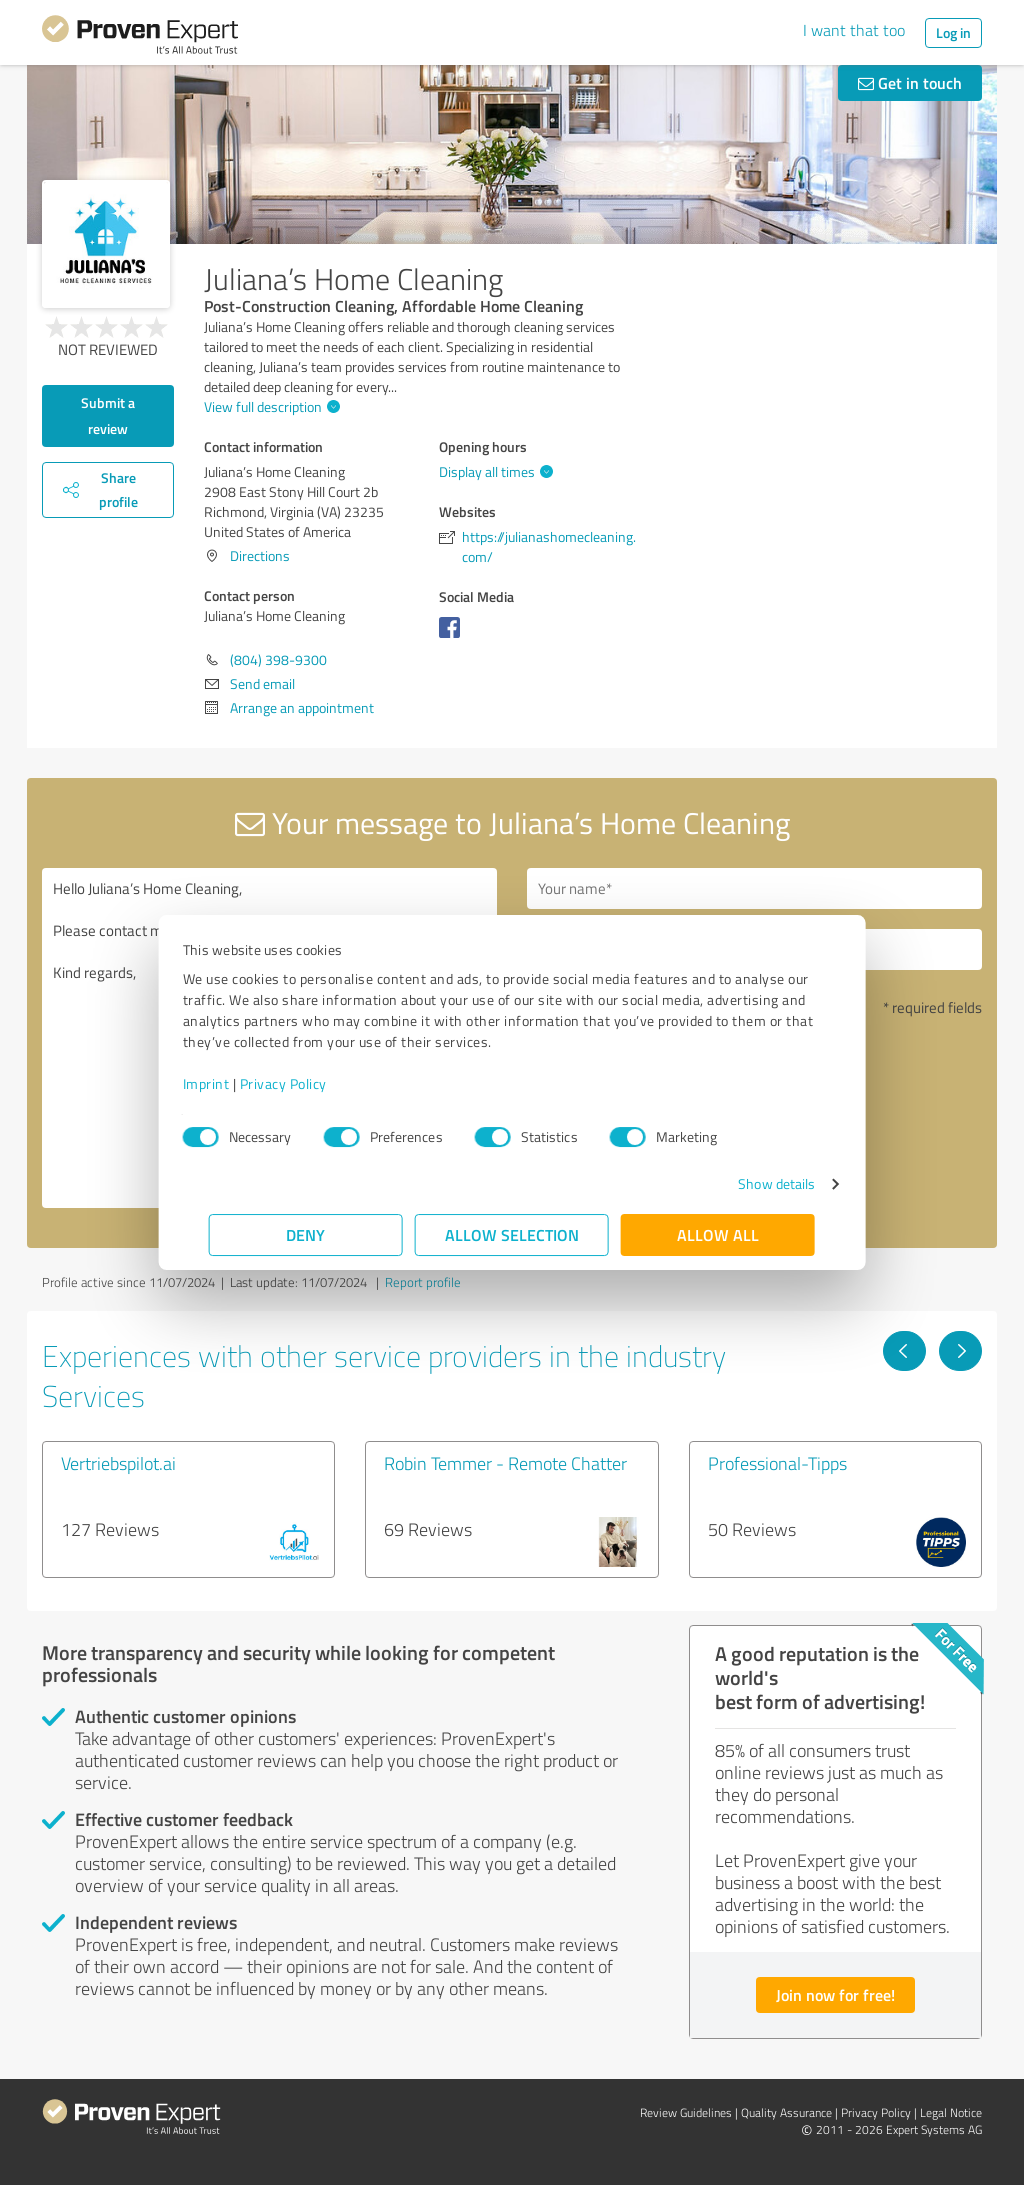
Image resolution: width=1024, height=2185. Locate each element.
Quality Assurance (786, 2112)
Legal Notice (951, 2112)
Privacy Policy (309, 1083)
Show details (750, 1183)
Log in (953, 32)
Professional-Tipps (777, 1463)
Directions (260, 555)
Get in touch (910, 82)
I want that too (854, 30)
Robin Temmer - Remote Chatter (505, 1463)
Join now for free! (835, 1994)
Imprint (232, 1083)
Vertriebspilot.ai (118, 1463)
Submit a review (108, 415)
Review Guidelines (686, 2112)
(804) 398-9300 (278, 659)
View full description (269, 406)
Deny (306, 1234)
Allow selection (512, 1234)
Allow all (718, 1234)
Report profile (423, 1282)
